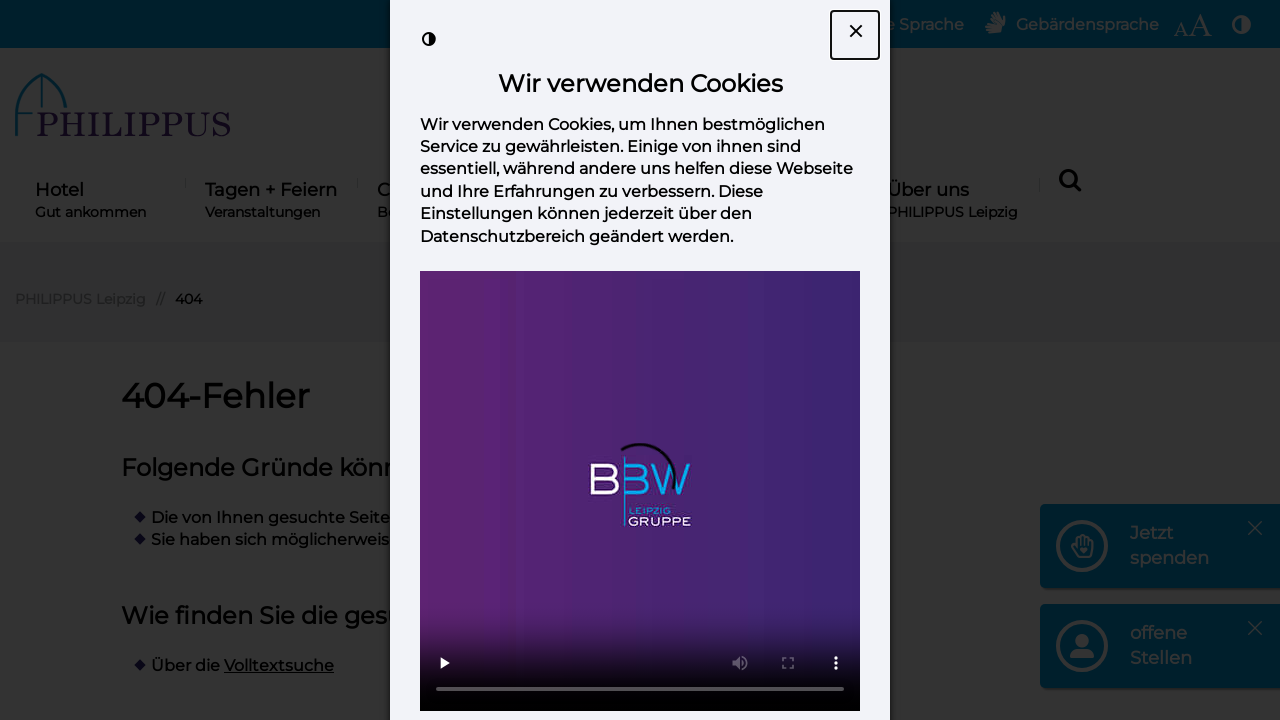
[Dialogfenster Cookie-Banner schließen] (855, 35)
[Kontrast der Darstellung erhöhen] (429, 39)
